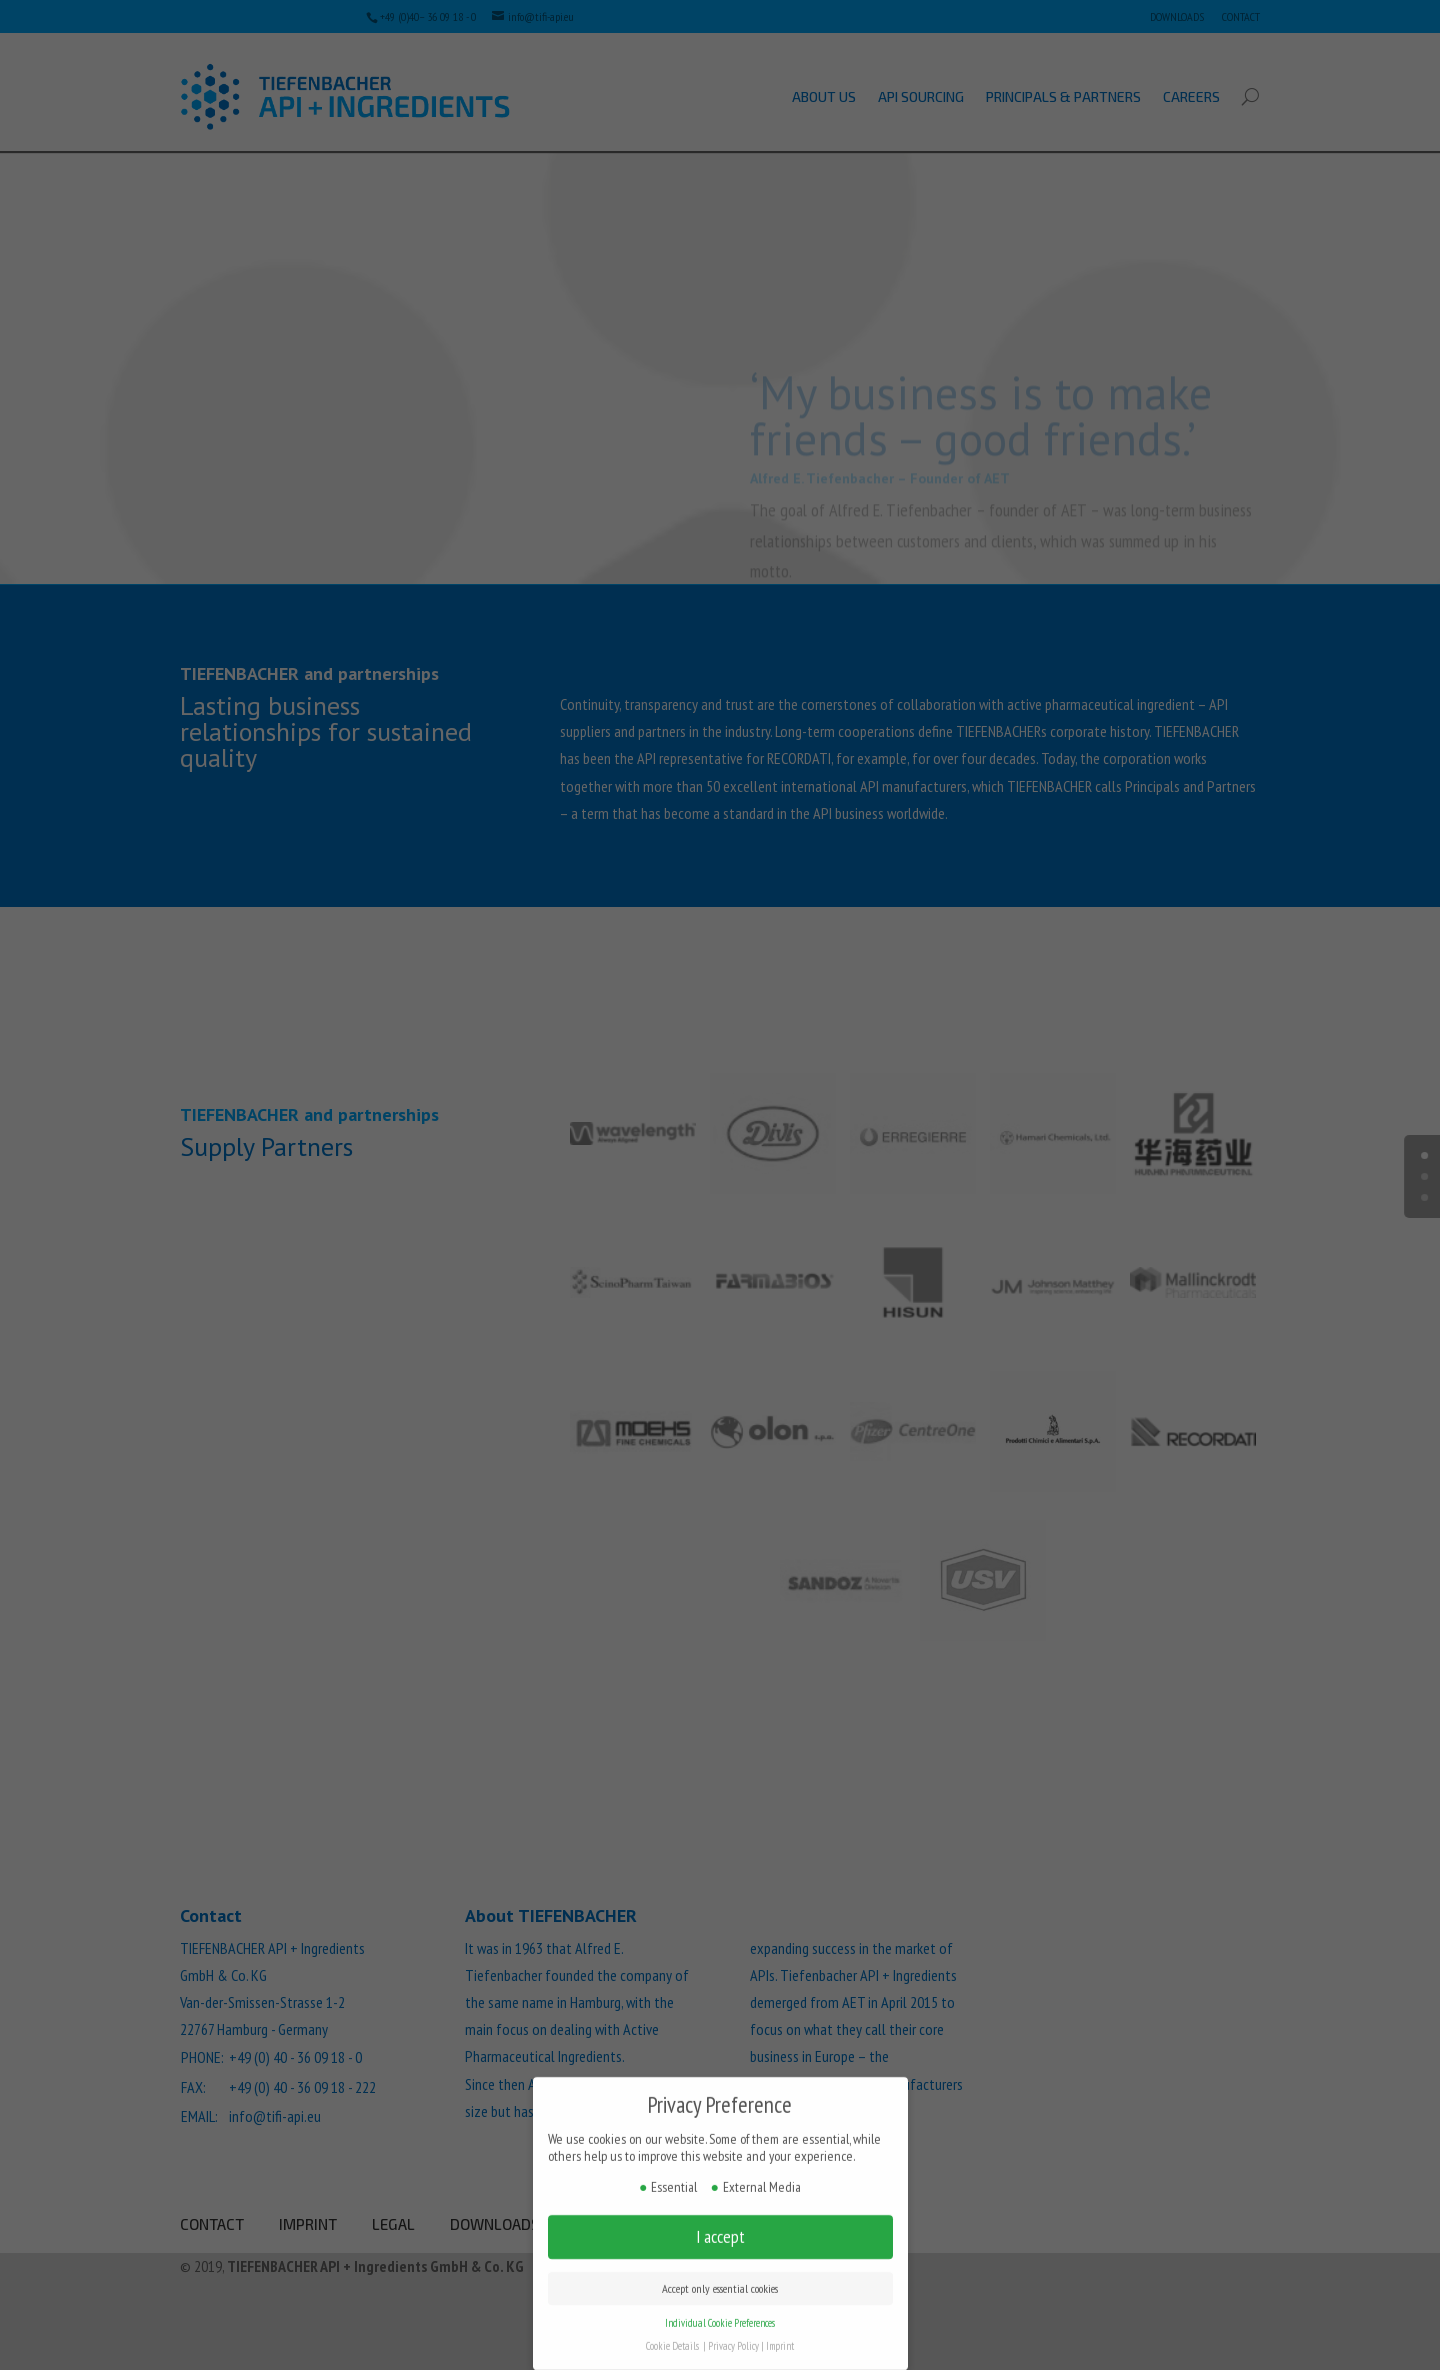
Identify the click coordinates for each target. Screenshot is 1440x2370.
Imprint (780, 2329)
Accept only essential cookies (720, 2271)
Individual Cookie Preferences (720, 2306)
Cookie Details (672, 2329)
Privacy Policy (733, 2329)
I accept (720, 2219)
